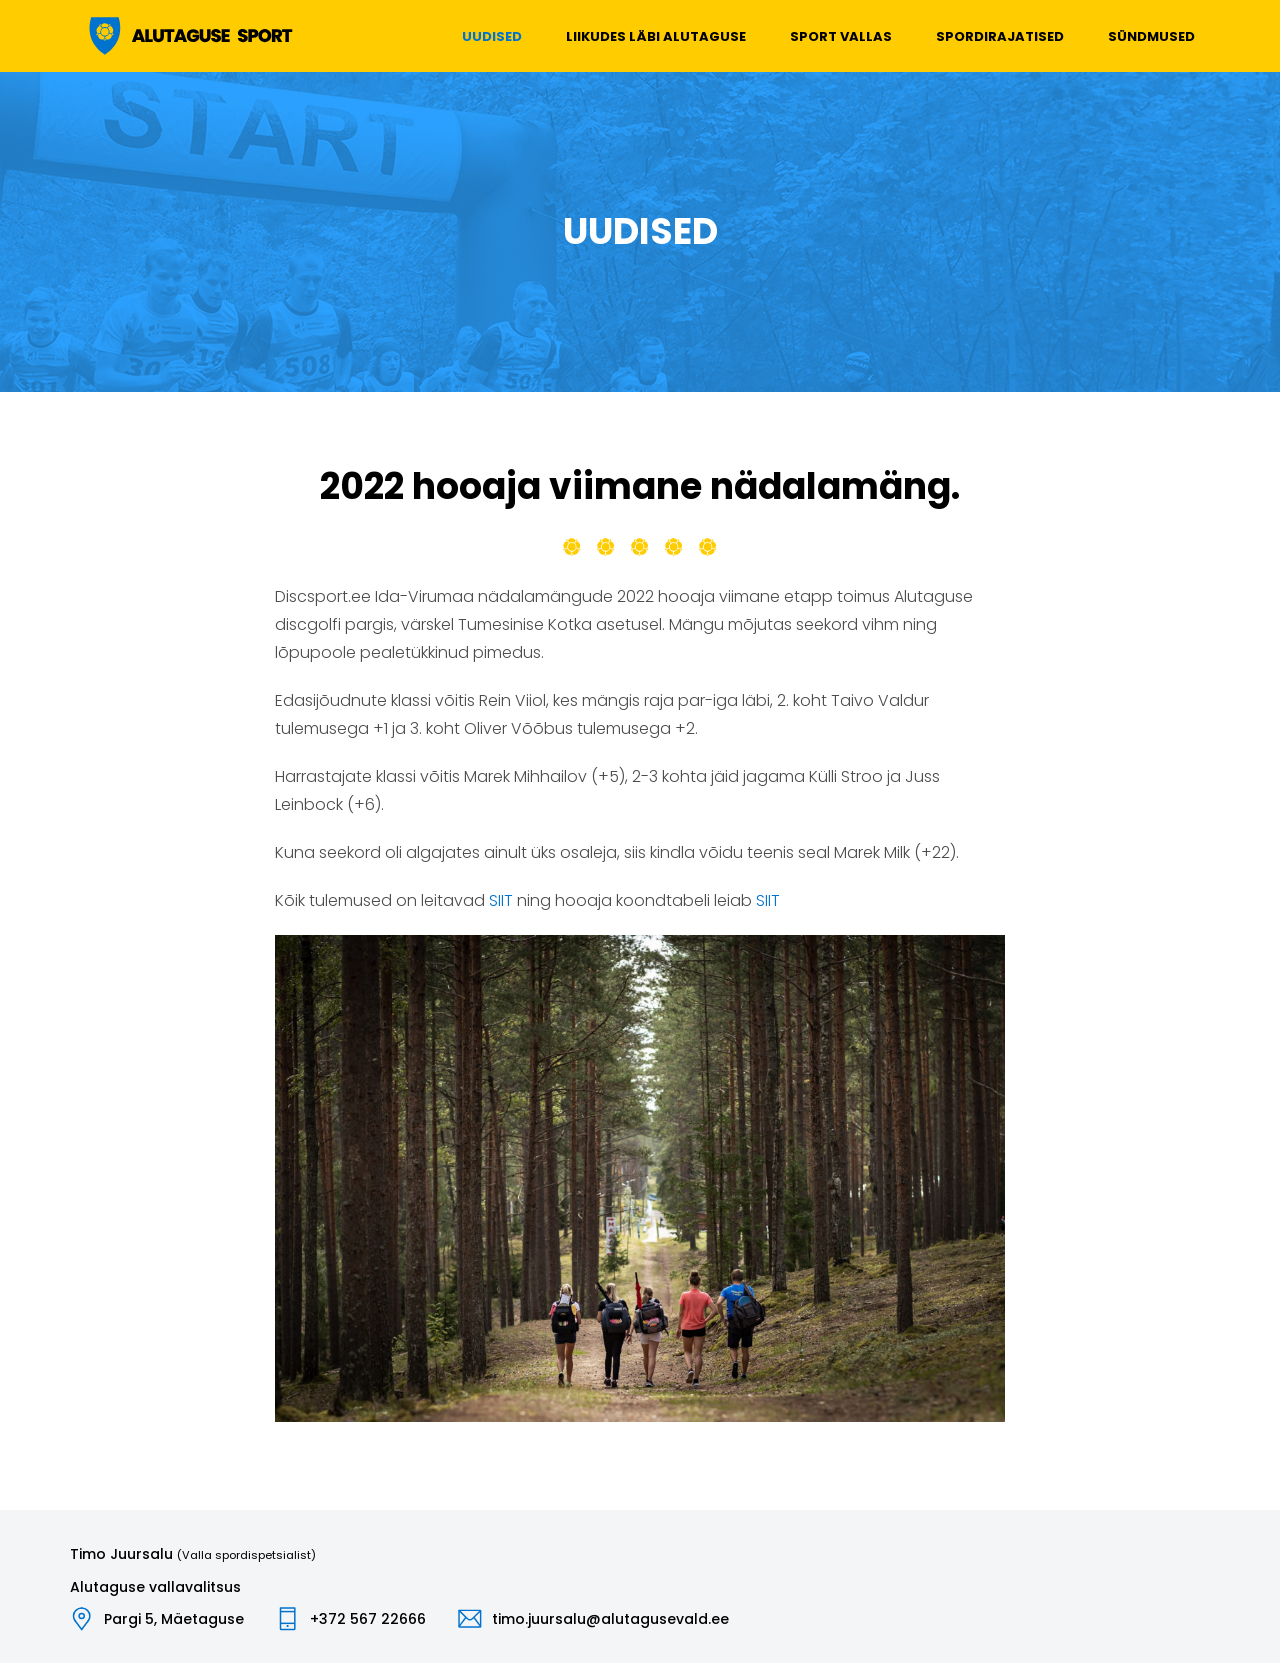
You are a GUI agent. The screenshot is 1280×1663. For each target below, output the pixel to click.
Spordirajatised (1000, 36)
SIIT (501, 900)
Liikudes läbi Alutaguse (656, 36)
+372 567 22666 (368, 1619)
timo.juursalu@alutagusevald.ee (610, 1619)
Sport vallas (841, 36)
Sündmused (1151, 36)
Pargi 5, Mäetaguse (174, 1619)
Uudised (492, 36)
